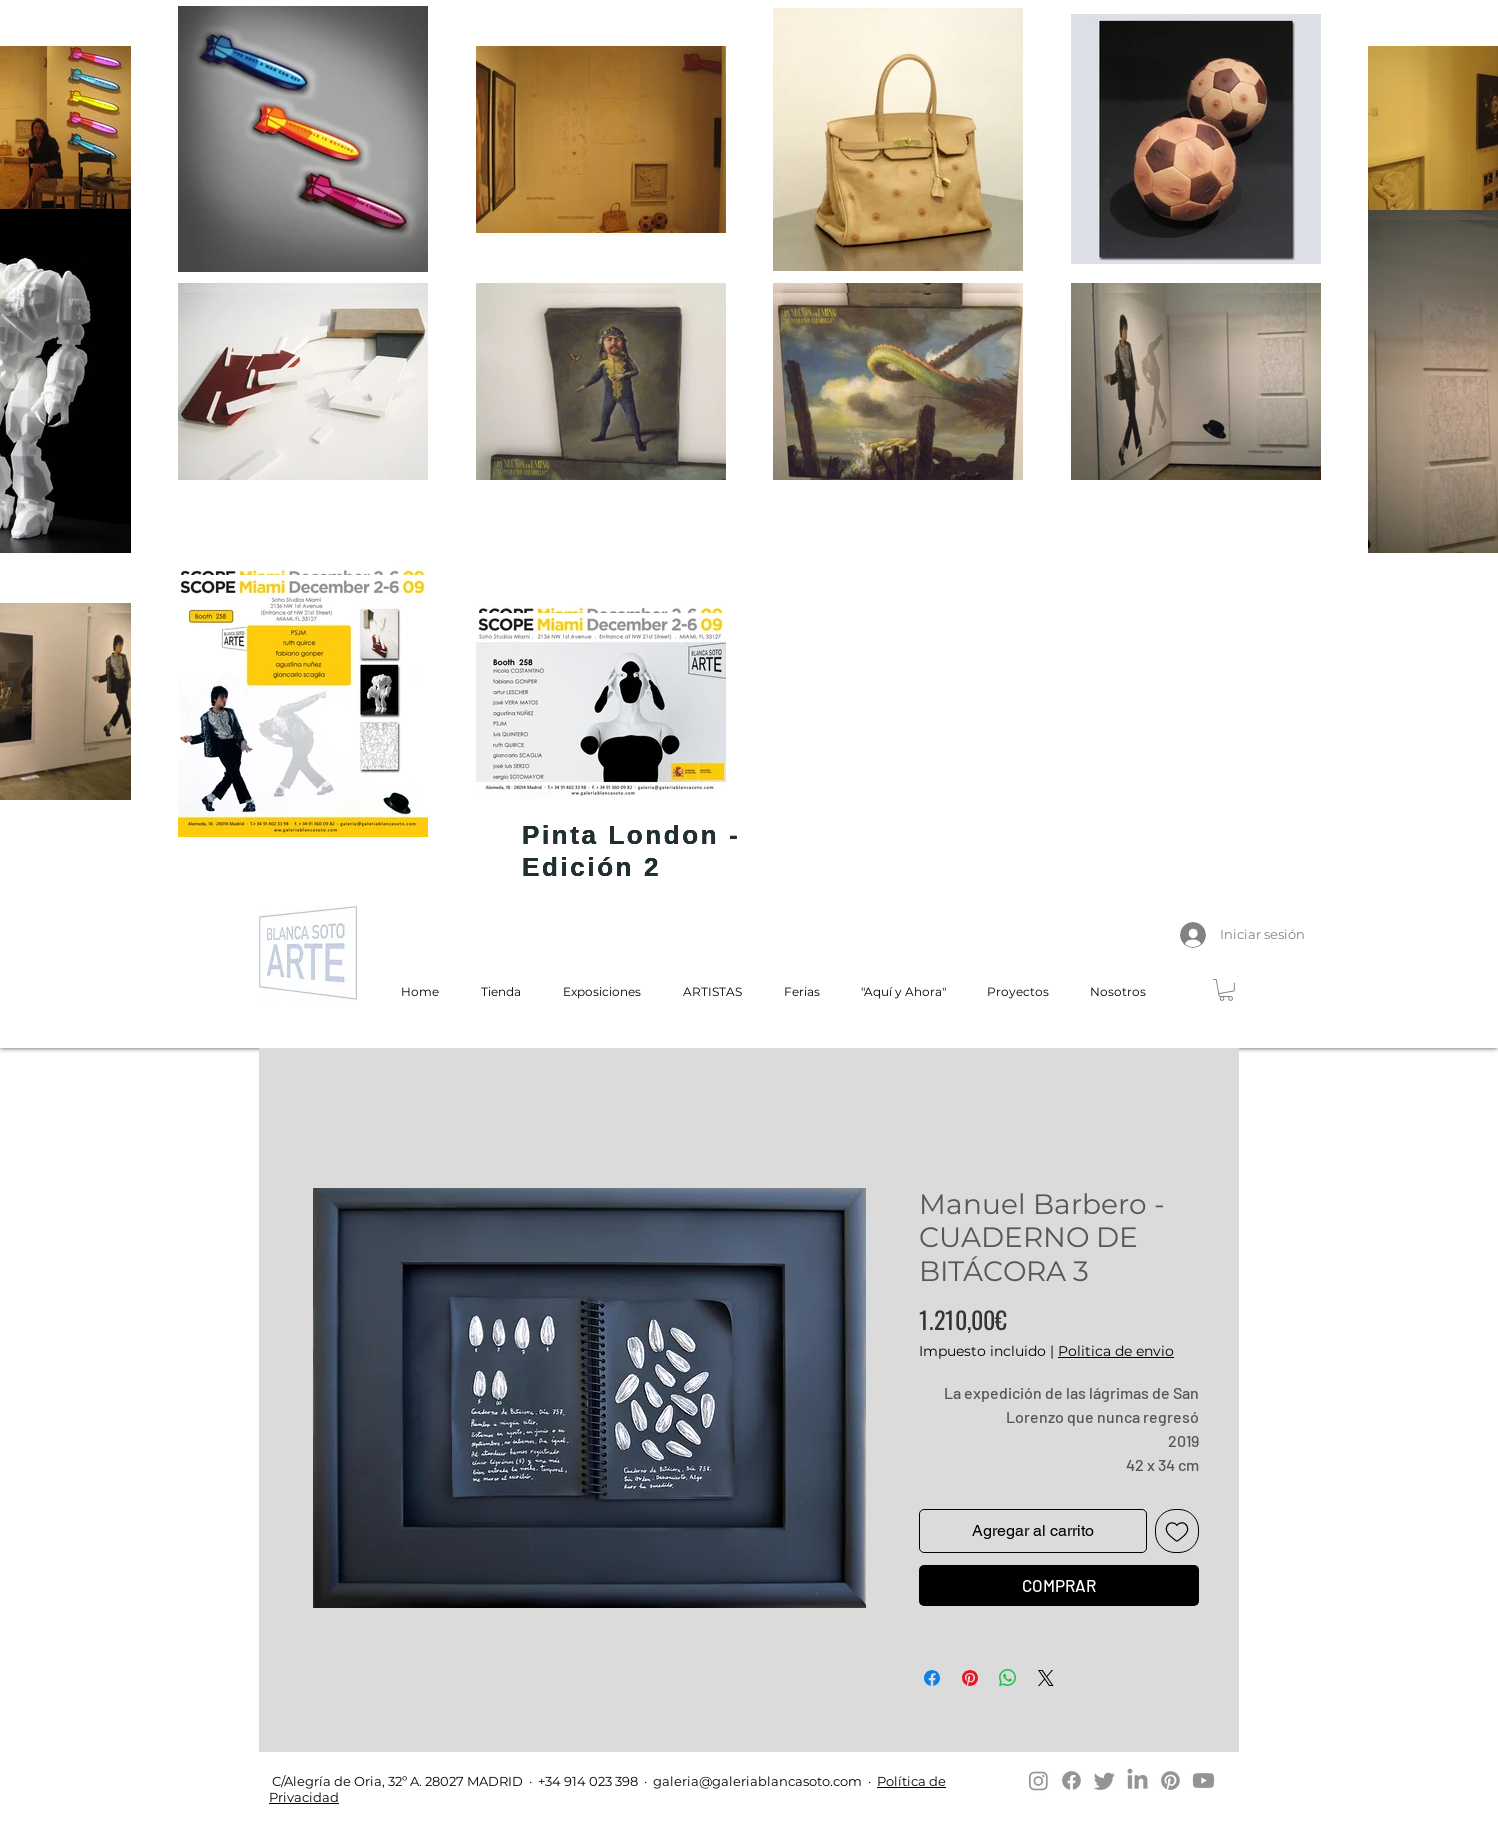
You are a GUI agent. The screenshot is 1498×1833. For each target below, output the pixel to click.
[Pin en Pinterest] (970, 1678)
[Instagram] (1038, 1780)
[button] (1226, 990)
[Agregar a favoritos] (1177, 1531)
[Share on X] (1046, 1678)
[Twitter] (1104, 1780)
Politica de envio (1116, 1351)
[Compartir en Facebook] (932, 1678)
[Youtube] (1203, 1780)
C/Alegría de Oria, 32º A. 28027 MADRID (396, 1781)
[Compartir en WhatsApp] (1008, 1678)
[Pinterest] (1170, 1780)
